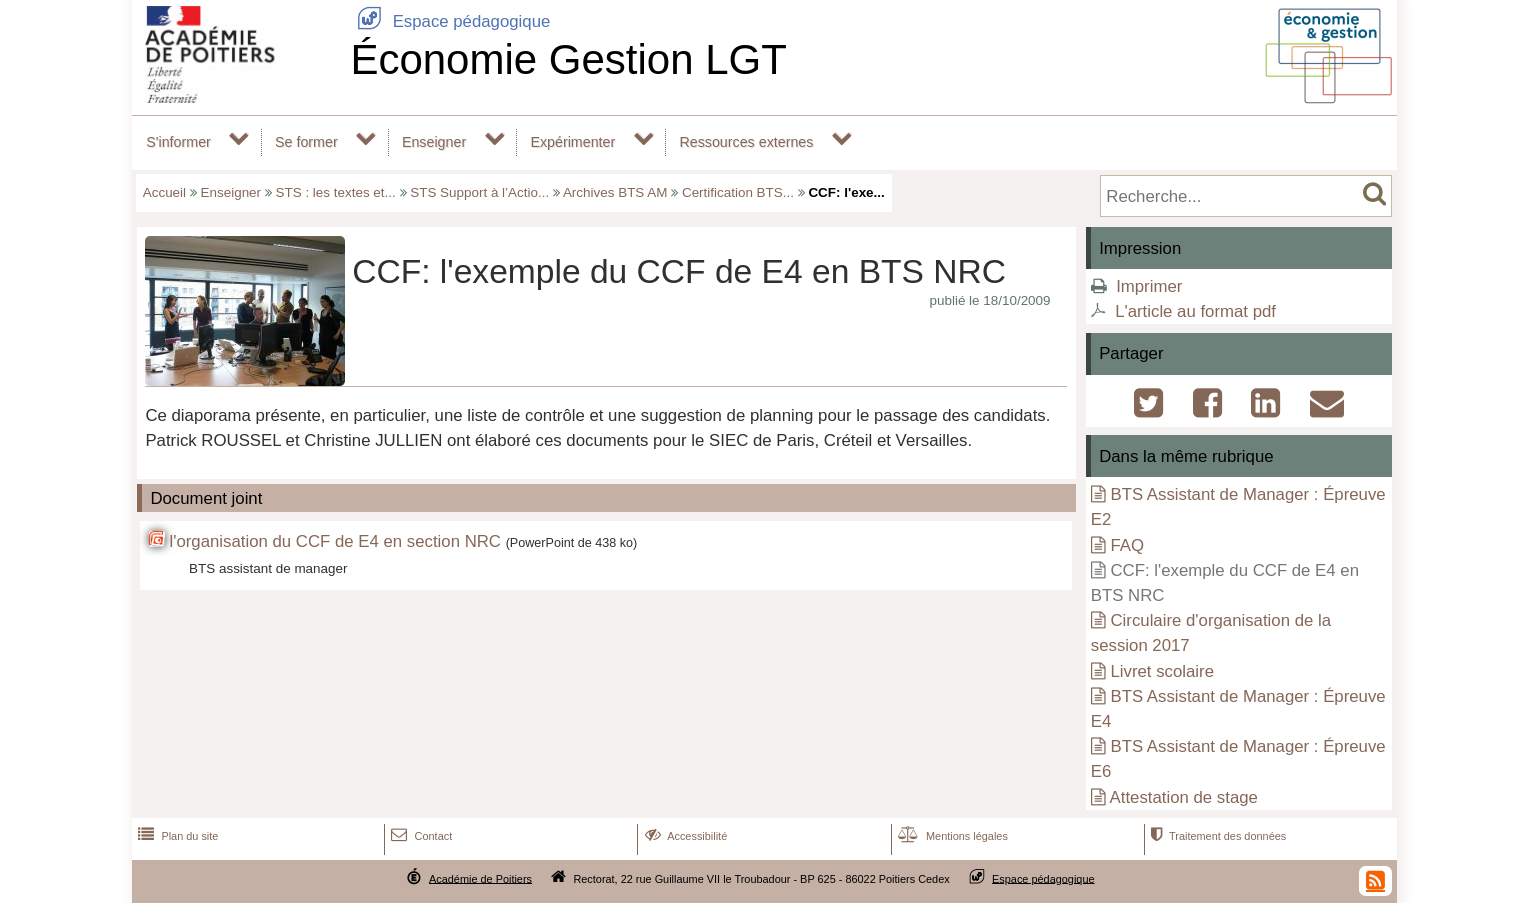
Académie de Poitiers (480, 878)
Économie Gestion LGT (568, 59)
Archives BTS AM (615, 192)
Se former (306, 142)
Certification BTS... (738, 192)
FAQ (1127, 545)
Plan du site (176, 836)
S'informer (178, 142)
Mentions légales (951, 836)
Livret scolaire (1162, 671)
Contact (419, 836)
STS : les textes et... (336, 192)
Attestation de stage (1184, 797)
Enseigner (434, 142)
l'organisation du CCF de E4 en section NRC (335, 541)
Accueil (164, 192)
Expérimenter (572, 142)
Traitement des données (1216, 836)
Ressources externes (746, 142)
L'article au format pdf (1195, 311)
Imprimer (1149, 286)
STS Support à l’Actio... (479, 192)
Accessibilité (684, 836)
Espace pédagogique (450, 21)
